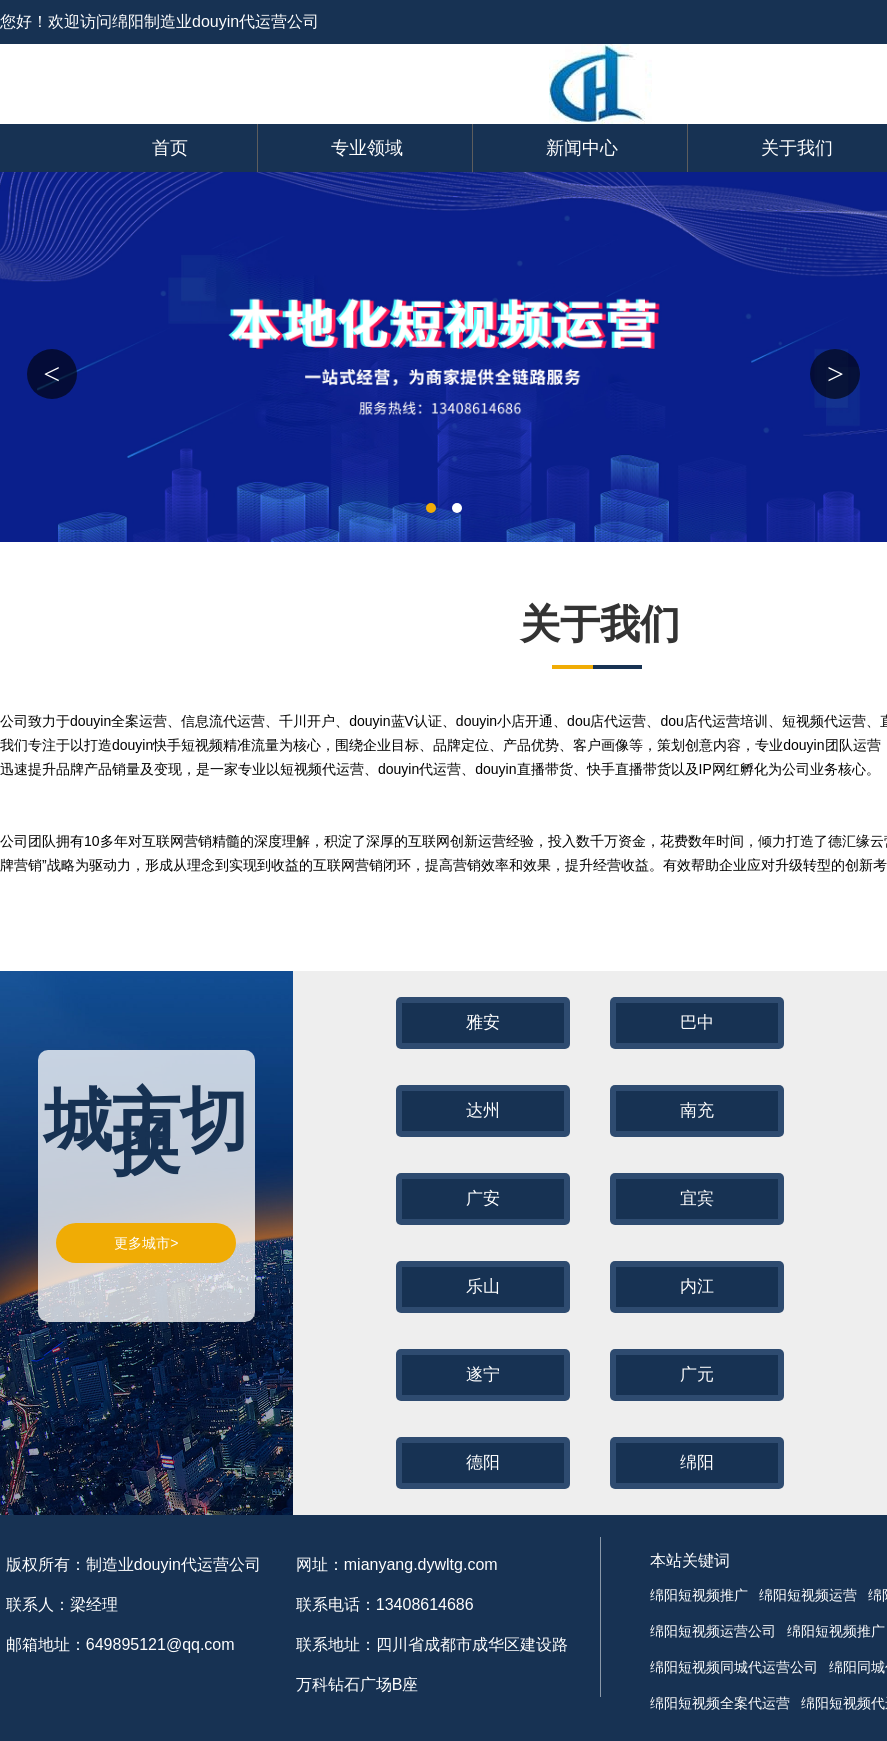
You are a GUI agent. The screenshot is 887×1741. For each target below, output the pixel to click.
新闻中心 (582, 148)
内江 (697, 1286)
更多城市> (146, 1243)
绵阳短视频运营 (808, 1595)
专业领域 (367, 148)
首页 (170, 148)
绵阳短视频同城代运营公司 (734, 1667)
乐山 (483, 1286)
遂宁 (483, 1374)
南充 (697, 1110)
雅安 (483, 1022)
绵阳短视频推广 (699, 1595)
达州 (483, 1110)
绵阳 (697, 1462)
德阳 (483, 1462)
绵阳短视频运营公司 (713, 1631)
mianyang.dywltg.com (421, 1564)
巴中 (697, 1022)
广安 (483, 1198)
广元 (697, 1374)
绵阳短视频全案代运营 (720, 1703)
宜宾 (697, 1198)
